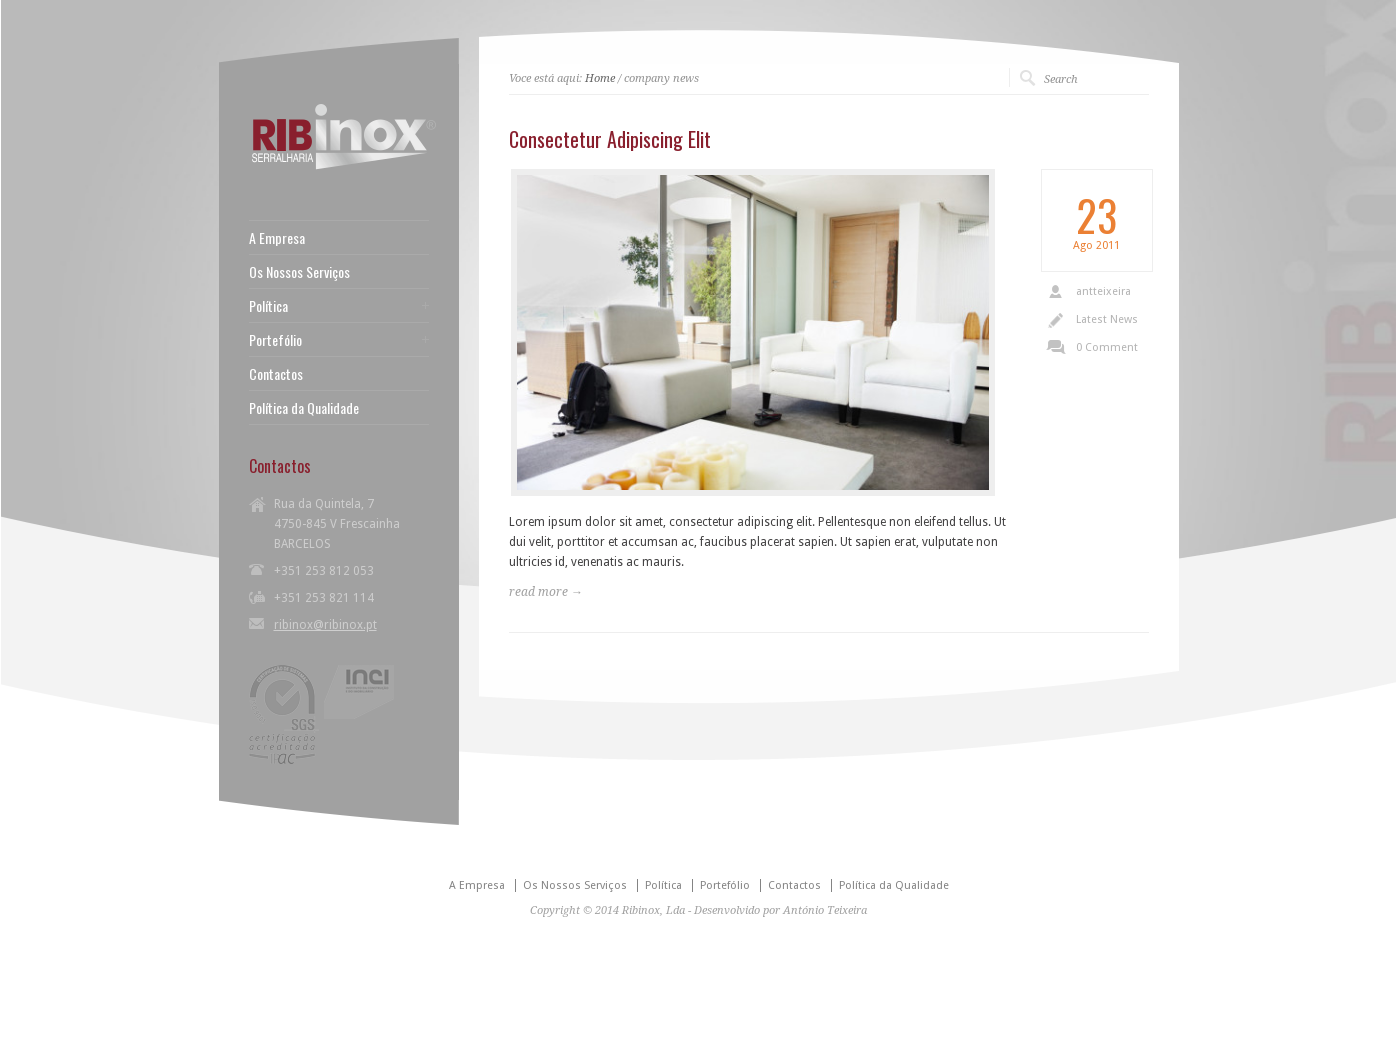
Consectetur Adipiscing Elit (610, 139)
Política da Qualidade (304, 408)
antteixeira (1103, 291)
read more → (546, 592)
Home (600, 78)
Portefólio (275, 340)
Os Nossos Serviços (299, 272)
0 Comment (1107, 347)
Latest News (1107, 319)
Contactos (276, 374)
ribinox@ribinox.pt (325, 625)
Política (268, 306)
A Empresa (277, 238)
